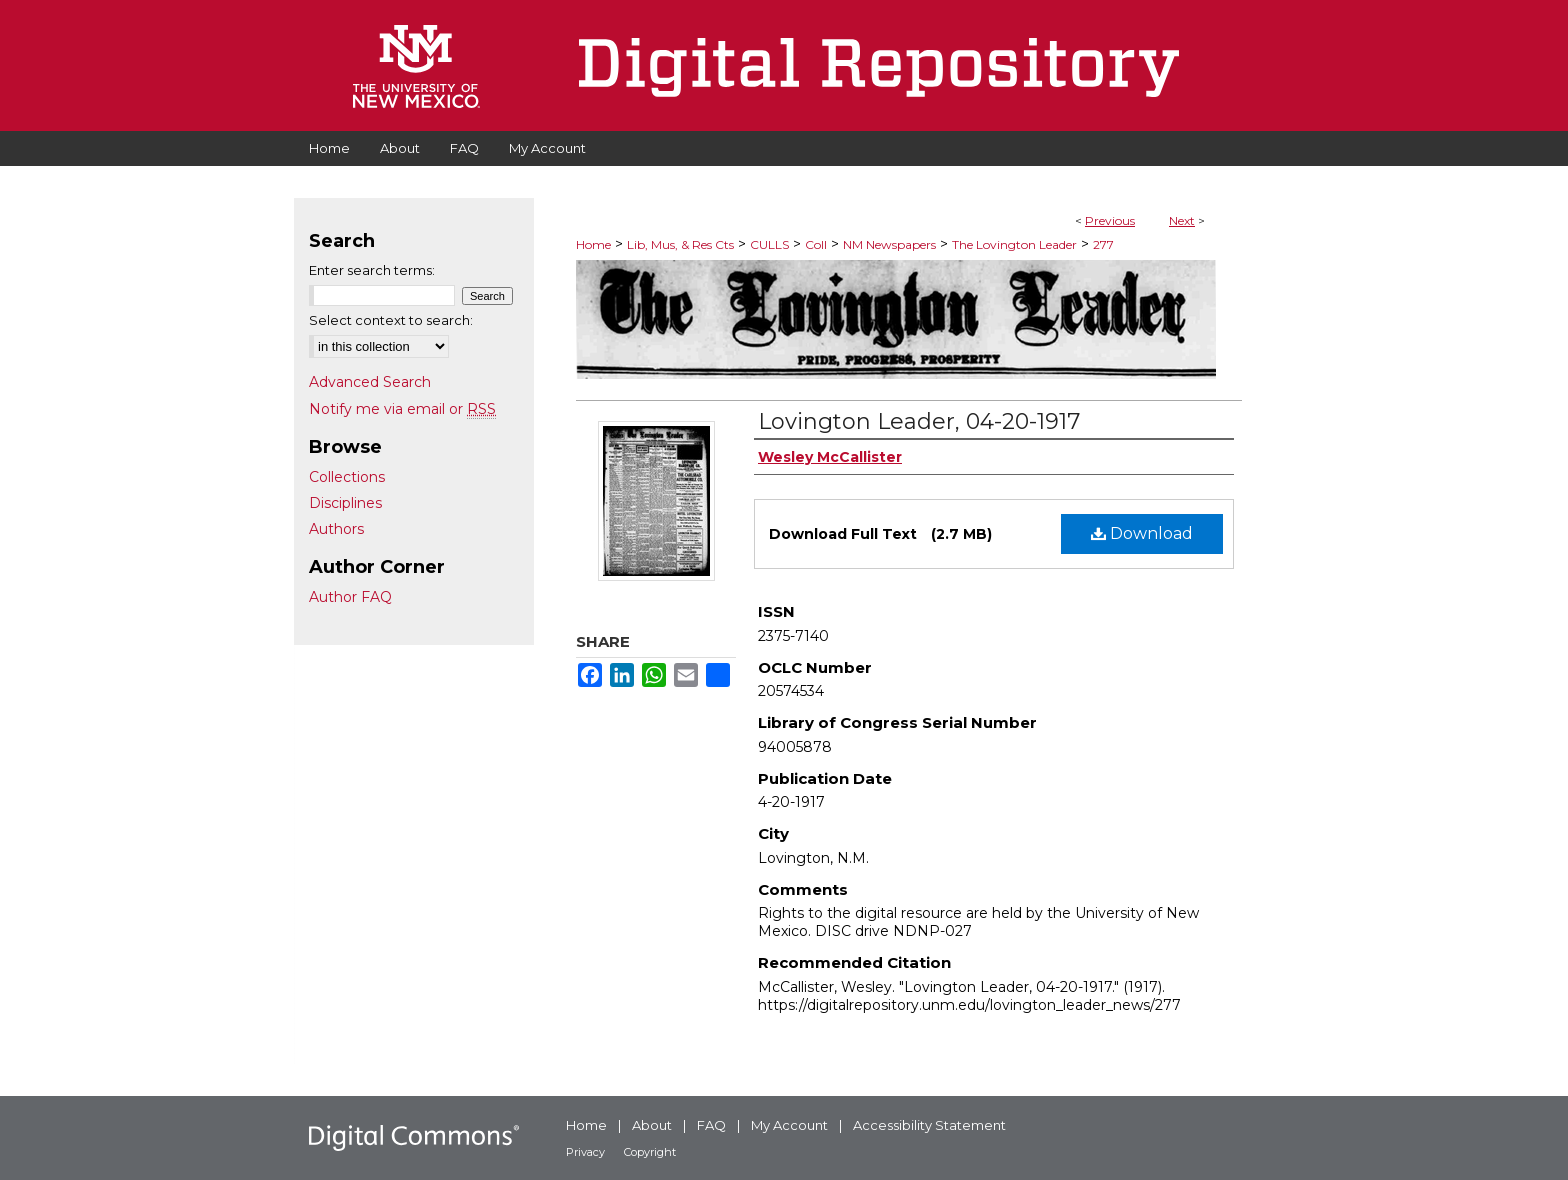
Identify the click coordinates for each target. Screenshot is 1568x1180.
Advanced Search (370, 382)
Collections (347, 477)
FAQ (711, 1125)
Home (593, 244)
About (652, 1125)
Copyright (650, 1152)
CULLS (769, 244)
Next (1182, 220)
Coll (816, 244)
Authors (336, 529)
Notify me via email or (402, 409)
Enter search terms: (372, 270)
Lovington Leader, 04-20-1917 (919, 421)
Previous (1110, 220)
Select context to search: (391, 320)
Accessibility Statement (929, 1125)
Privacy (585, 1152)
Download (1142, 533)
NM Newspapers (889, 244)
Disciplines (345, 503)
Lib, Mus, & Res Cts (680, 244)
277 (1103, 244)
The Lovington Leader (1014, 244)
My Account (789, 1125)
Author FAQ (350, 597)
